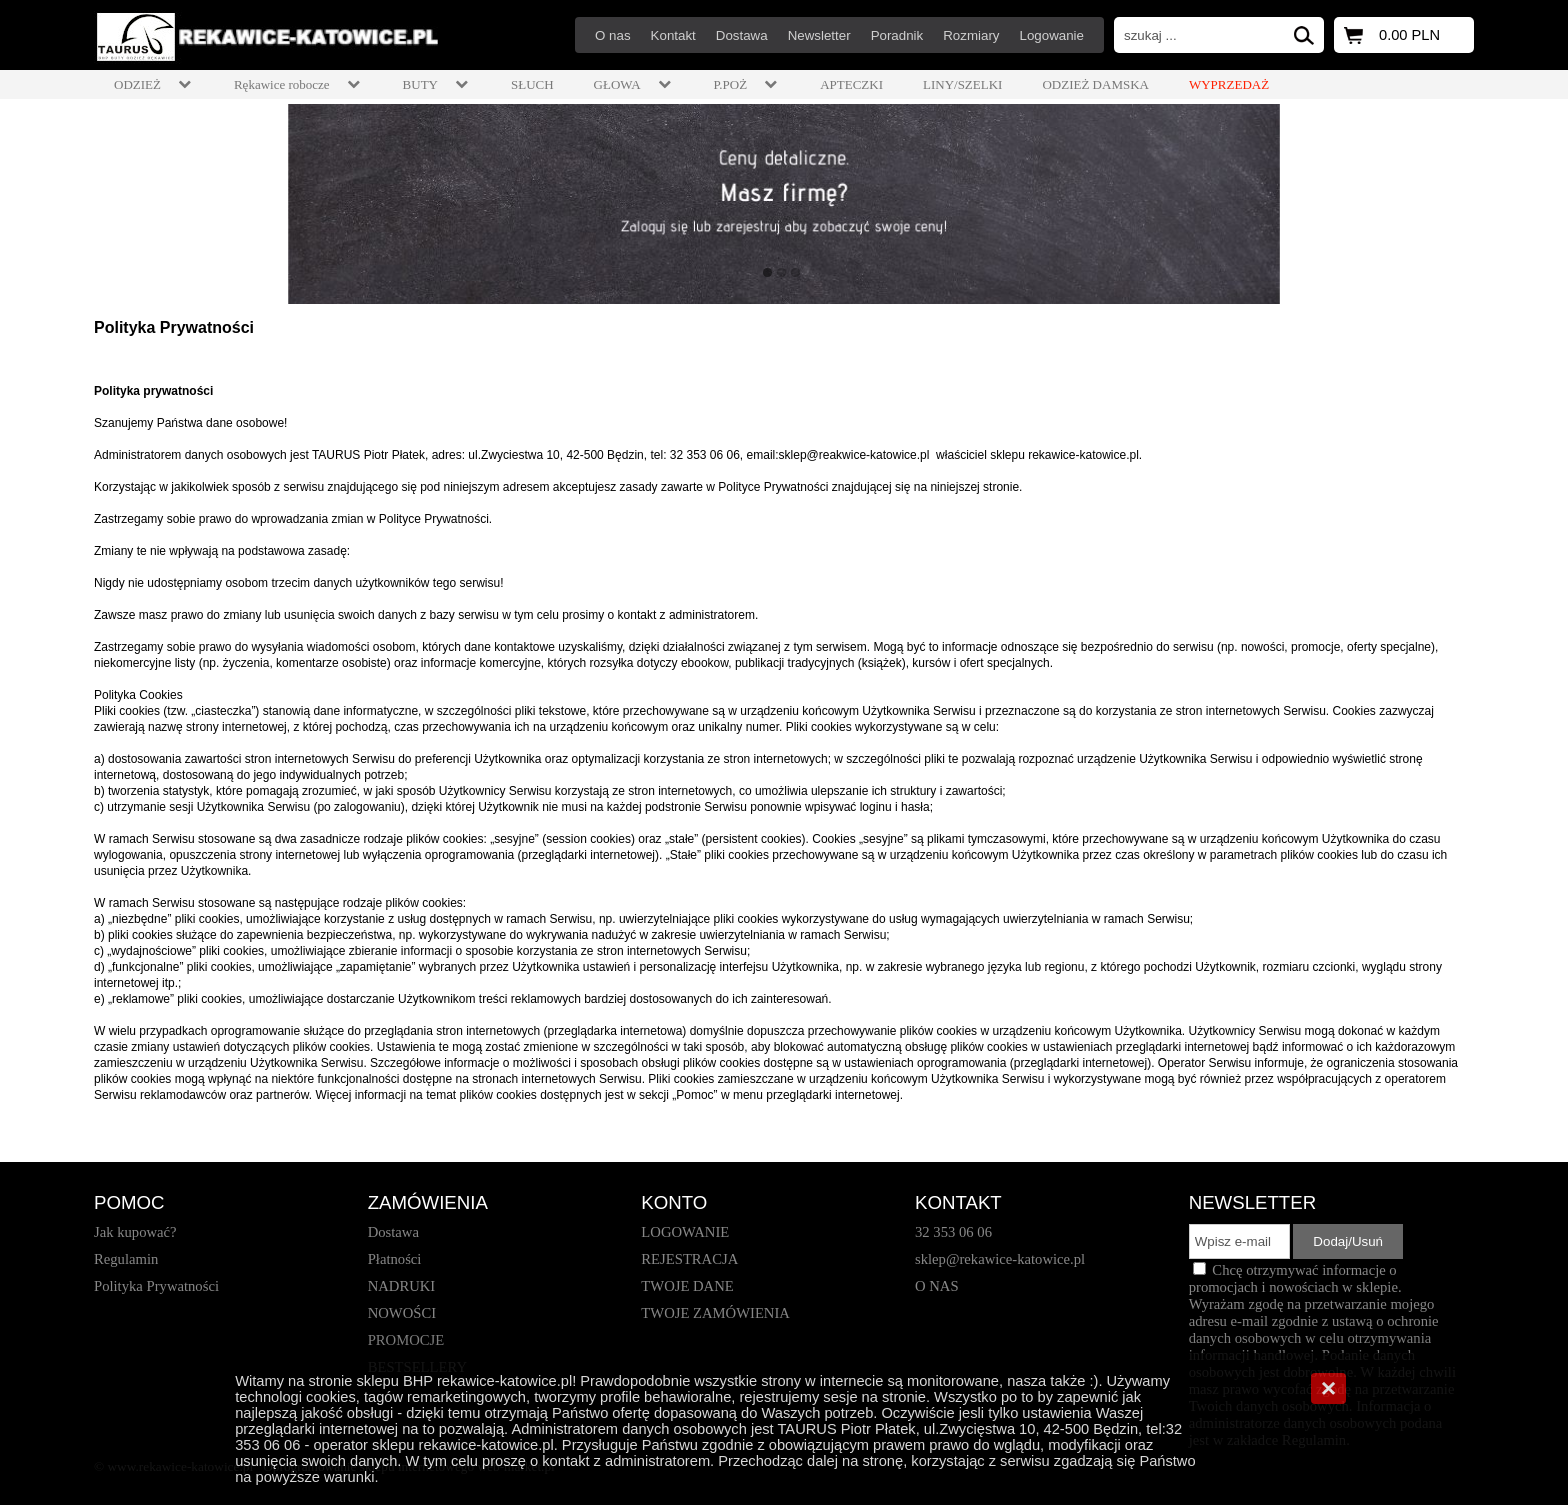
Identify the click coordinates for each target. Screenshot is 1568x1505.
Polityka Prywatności (174, 327)
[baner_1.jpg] (784, 204)
